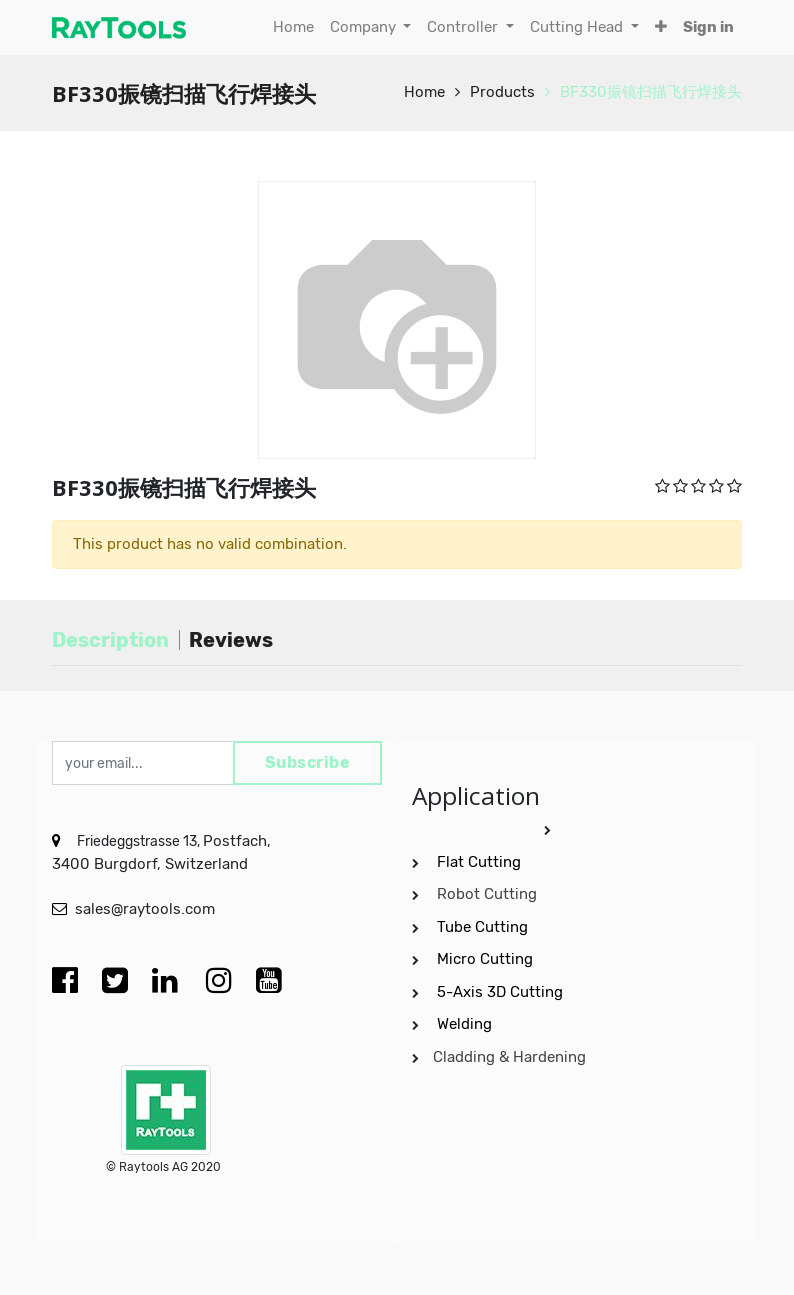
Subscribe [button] (308, 762)
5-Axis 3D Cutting (502, 992)
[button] (661, 27)
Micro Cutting (487, 959)
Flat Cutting (479, 862)
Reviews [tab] (231, 640)
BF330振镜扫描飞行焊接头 (651, 92)
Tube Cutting (484, 927)
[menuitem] (293, 27)
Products (502, 92)
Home (424, 92)
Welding (464, 1024)
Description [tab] (110, 640)
